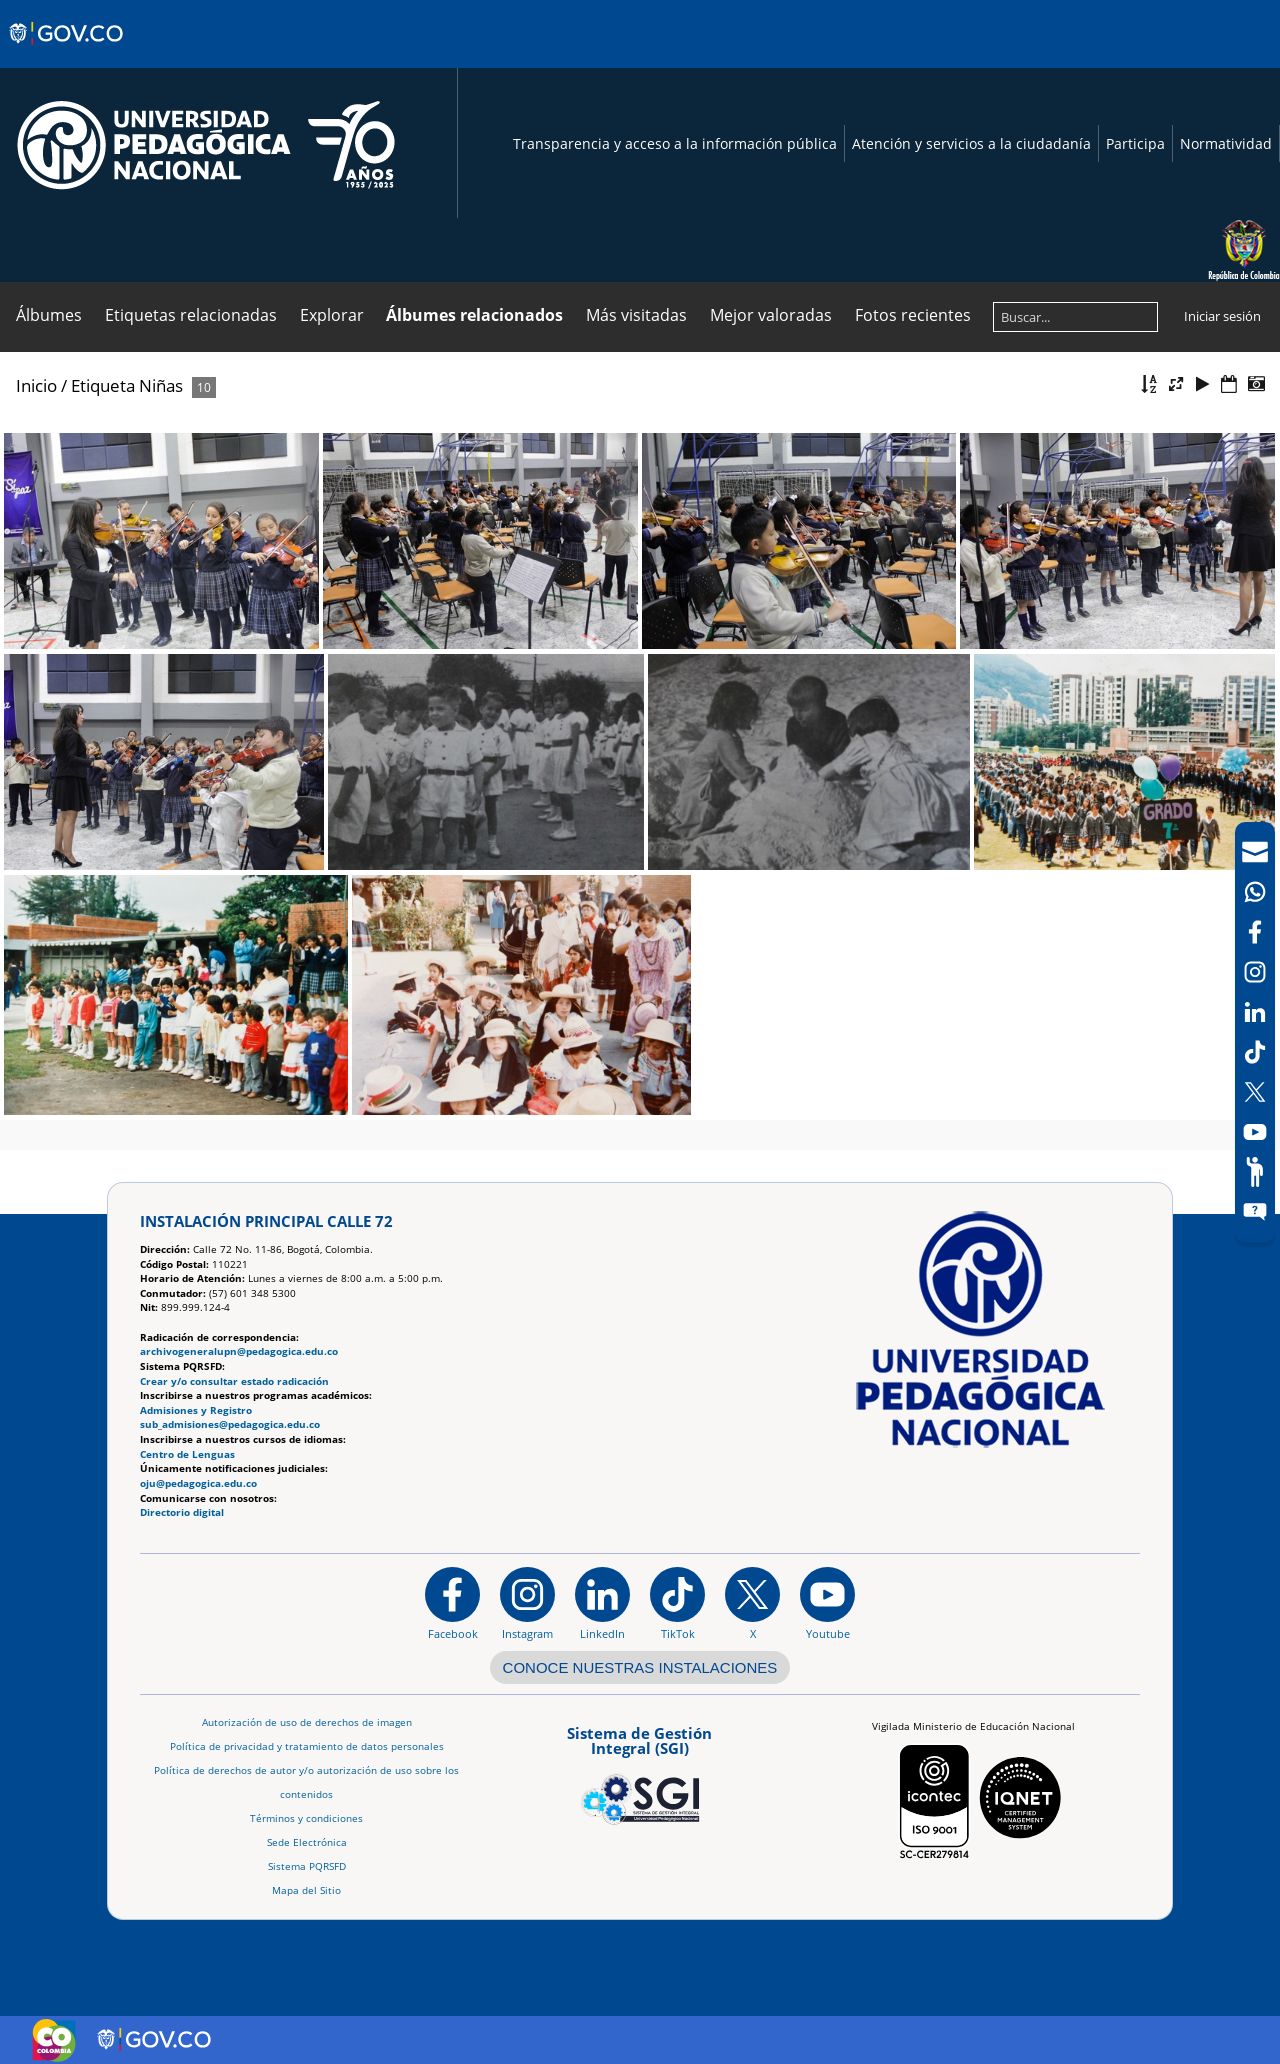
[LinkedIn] (1255, 1012)
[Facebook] (1255, 932)
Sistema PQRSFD (307, 1866)
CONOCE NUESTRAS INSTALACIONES (640, 1667)
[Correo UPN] (1255, 852)
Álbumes (49, 315)
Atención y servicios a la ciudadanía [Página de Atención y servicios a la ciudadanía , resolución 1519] (971, 143)
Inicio (36, 385)
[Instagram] (527, 1603)
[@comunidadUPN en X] (752, 1603)
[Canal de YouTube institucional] (827, 1603)
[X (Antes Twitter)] (1255, 1092)
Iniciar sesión (1222, 316)
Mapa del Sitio (306, 1890)
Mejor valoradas (771, 315)
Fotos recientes (913, 315)
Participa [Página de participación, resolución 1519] (1135, 143)
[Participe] (1255, 1172)
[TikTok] (1255, 1052)
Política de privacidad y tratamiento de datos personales (307, 1746)
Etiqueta (103, 385)
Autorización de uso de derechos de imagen (307, 1722)
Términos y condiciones (306, 1818)
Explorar (332, 315)
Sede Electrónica (307, 1842)
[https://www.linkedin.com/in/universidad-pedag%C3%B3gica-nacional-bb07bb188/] (602, 1603)
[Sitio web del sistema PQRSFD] (1255, 1212)
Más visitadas (636, 315)
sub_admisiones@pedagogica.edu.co (230, 1424)
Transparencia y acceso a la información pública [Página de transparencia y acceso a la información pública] (675, 143)
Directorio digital (182, 1512)
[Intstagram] (1255, 972)
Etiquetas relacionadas (191, 315)
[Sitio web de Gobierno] (67, 53)
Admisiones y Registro (196, 1410)
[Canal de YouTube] (1255, 1132)
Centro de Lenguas (187, 1454)
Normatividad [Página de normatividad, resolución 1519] (1226, 143)
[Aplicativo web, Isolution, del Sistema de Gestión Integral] (640, 1772)
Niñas (161, 385)
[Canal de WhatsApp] (1255, 892)
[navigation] (1255, 1032)
